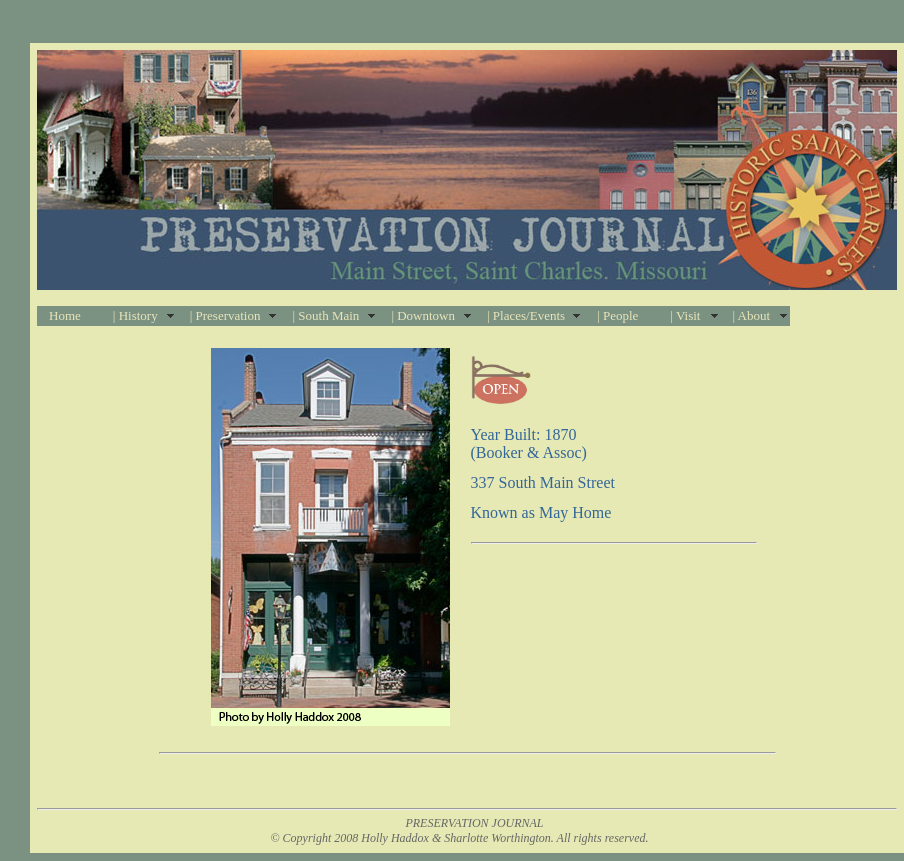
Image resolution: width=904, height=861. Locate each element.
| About (751, 315)
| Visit (685, 315)
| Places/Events (526, 315)
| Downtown (423, 315)
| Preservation (225, 315)
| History (135, 315)
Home (65, 315)
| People (617, 315)
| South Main (325, 315)
